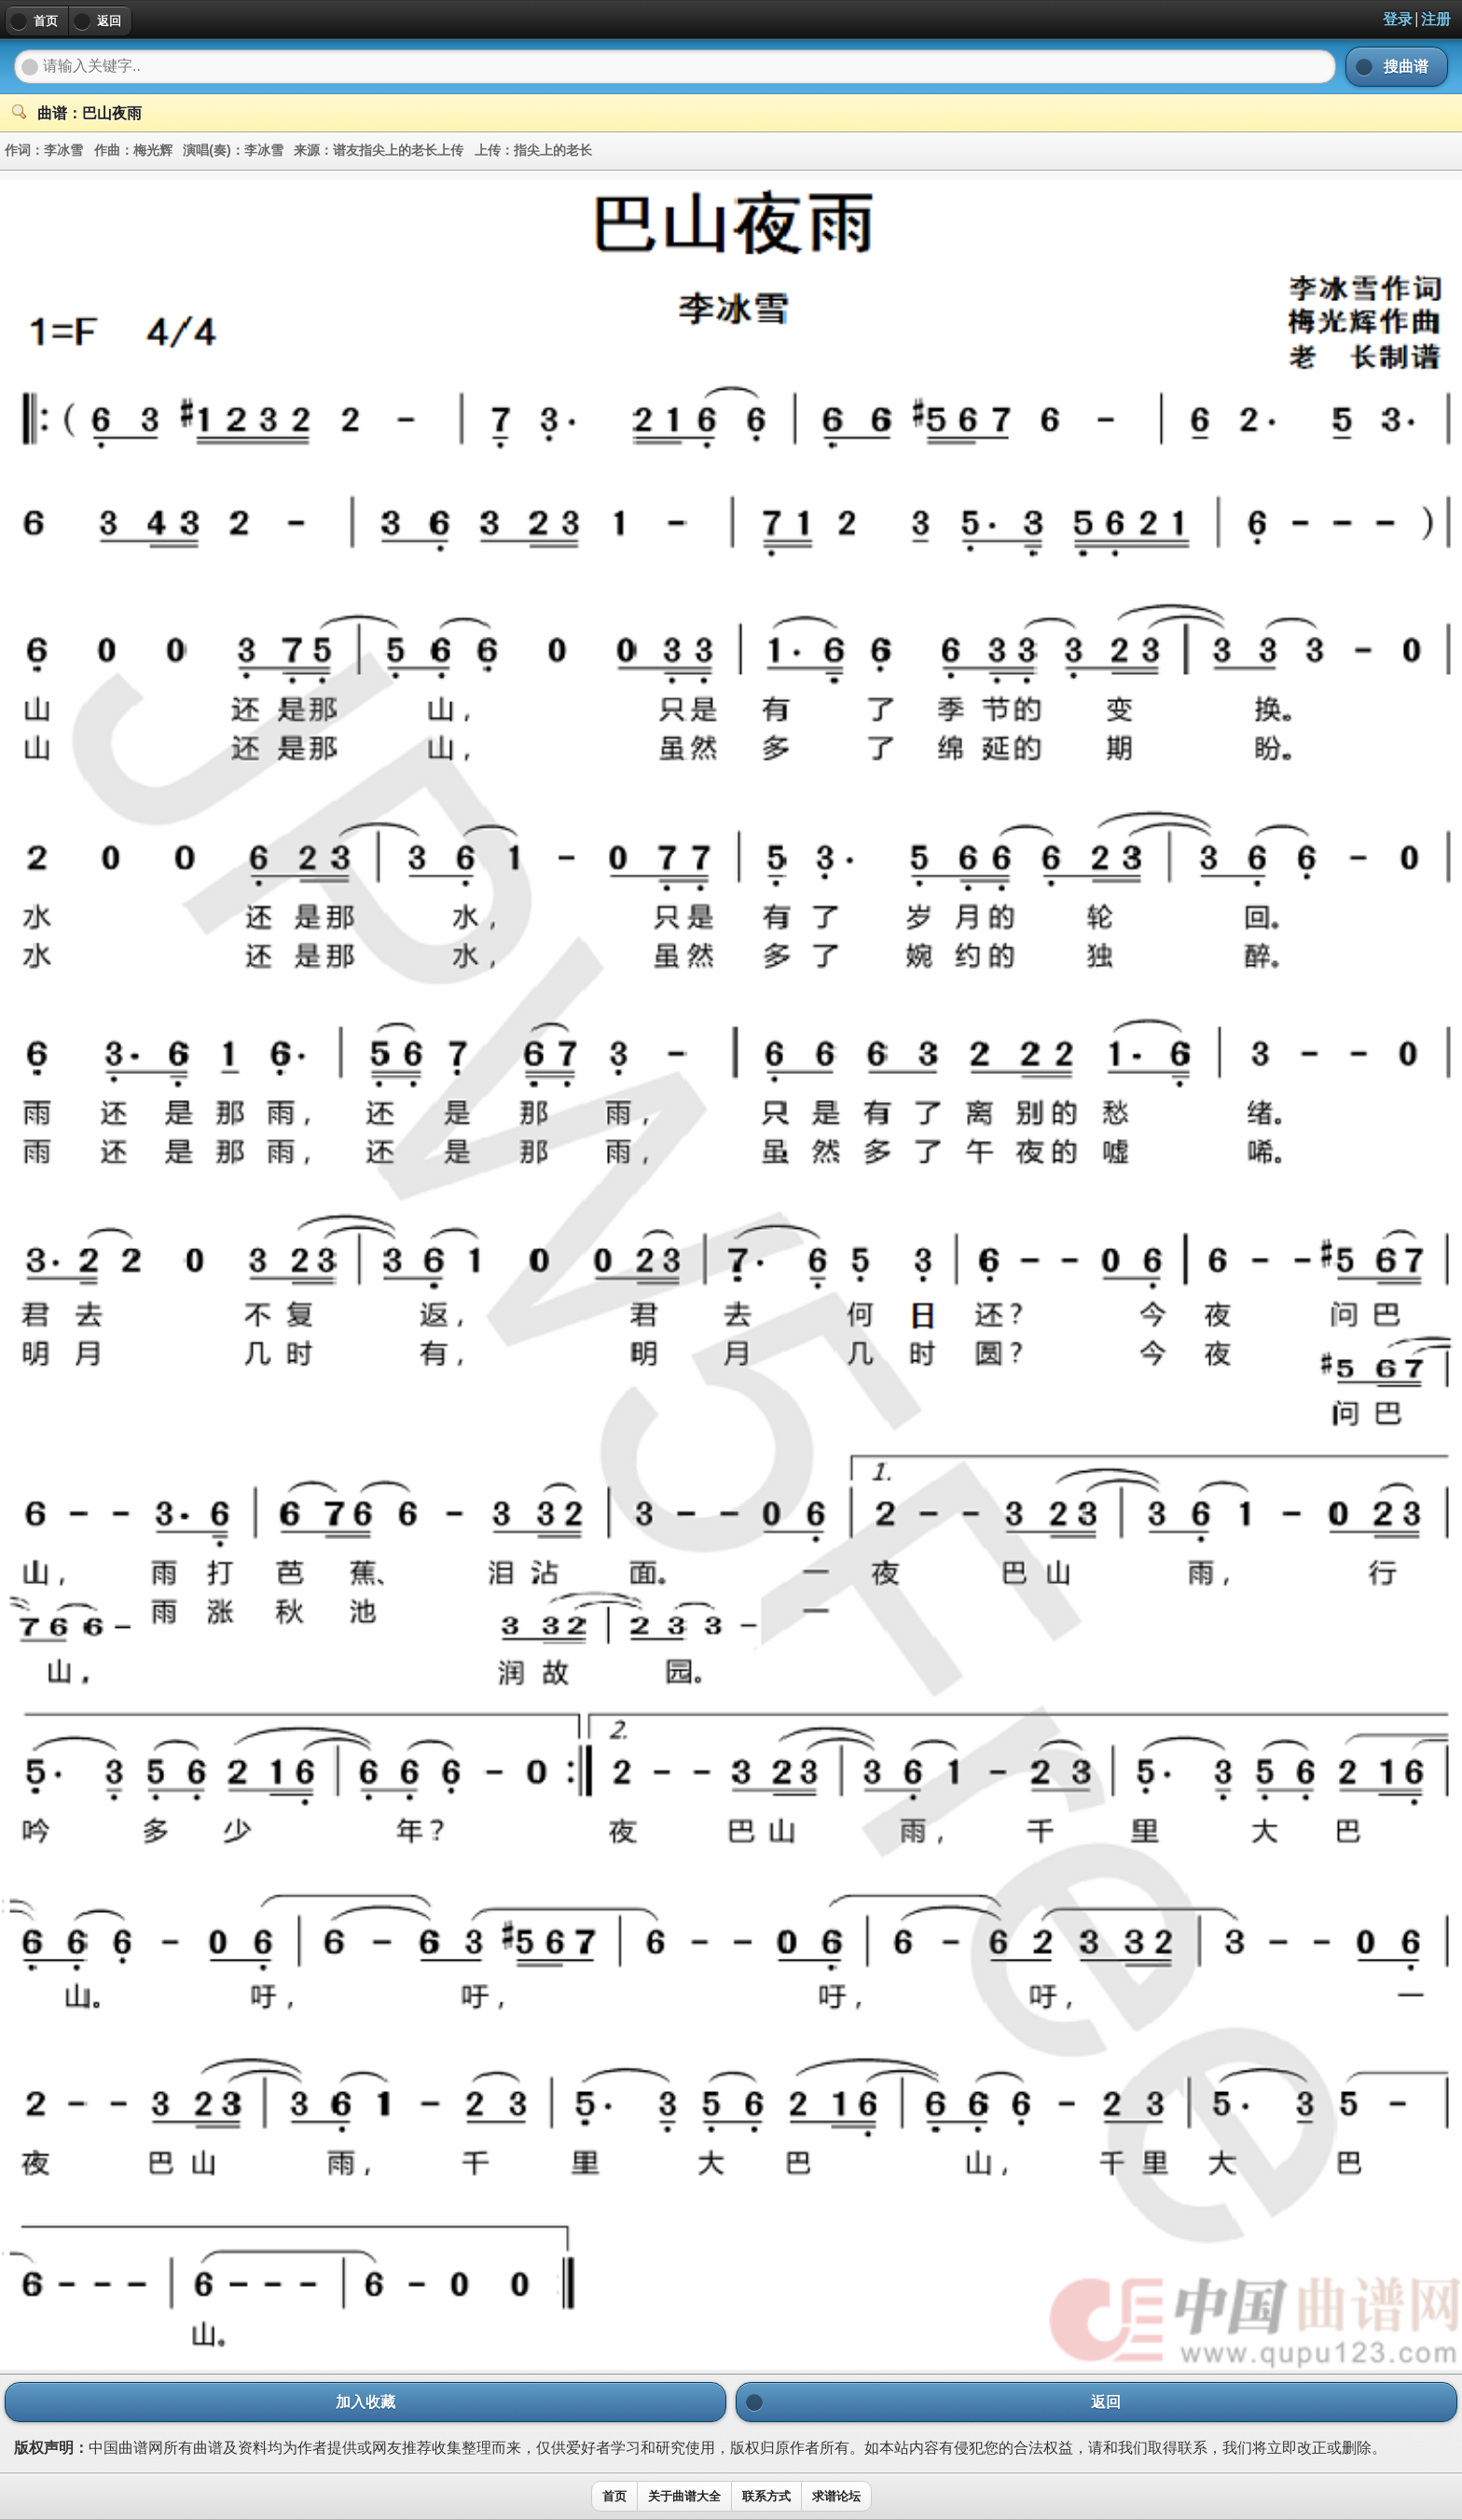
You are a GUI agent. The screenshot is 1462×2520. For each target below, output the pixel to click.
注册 (1436, 19)
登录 (1398, 19)
